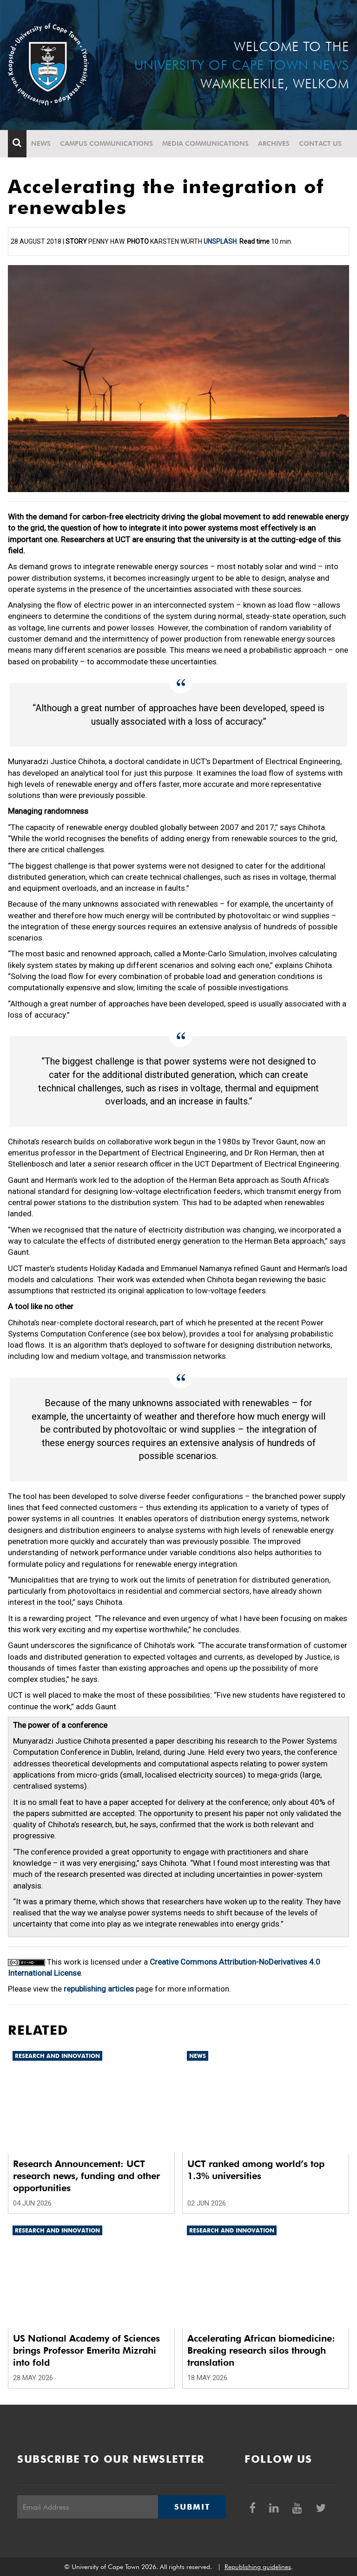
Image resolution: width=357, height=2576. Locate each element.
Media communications (205, 143)
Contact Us (320, 143)
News (41, 143)
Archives (274, 143)
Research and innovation (57, 2055)
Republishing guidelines (258, 2566)
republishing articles (99, 1988)
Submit (192, 2506)
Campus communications (106, 143)
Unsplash (220, 241)
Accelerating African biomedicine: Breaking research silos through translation (261, 2350)
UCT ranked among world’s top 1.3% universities (255, 2169)
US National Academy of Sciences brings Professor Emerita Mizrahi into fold (86, 2350)
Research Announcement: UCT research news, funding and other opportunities (86, 2175)
